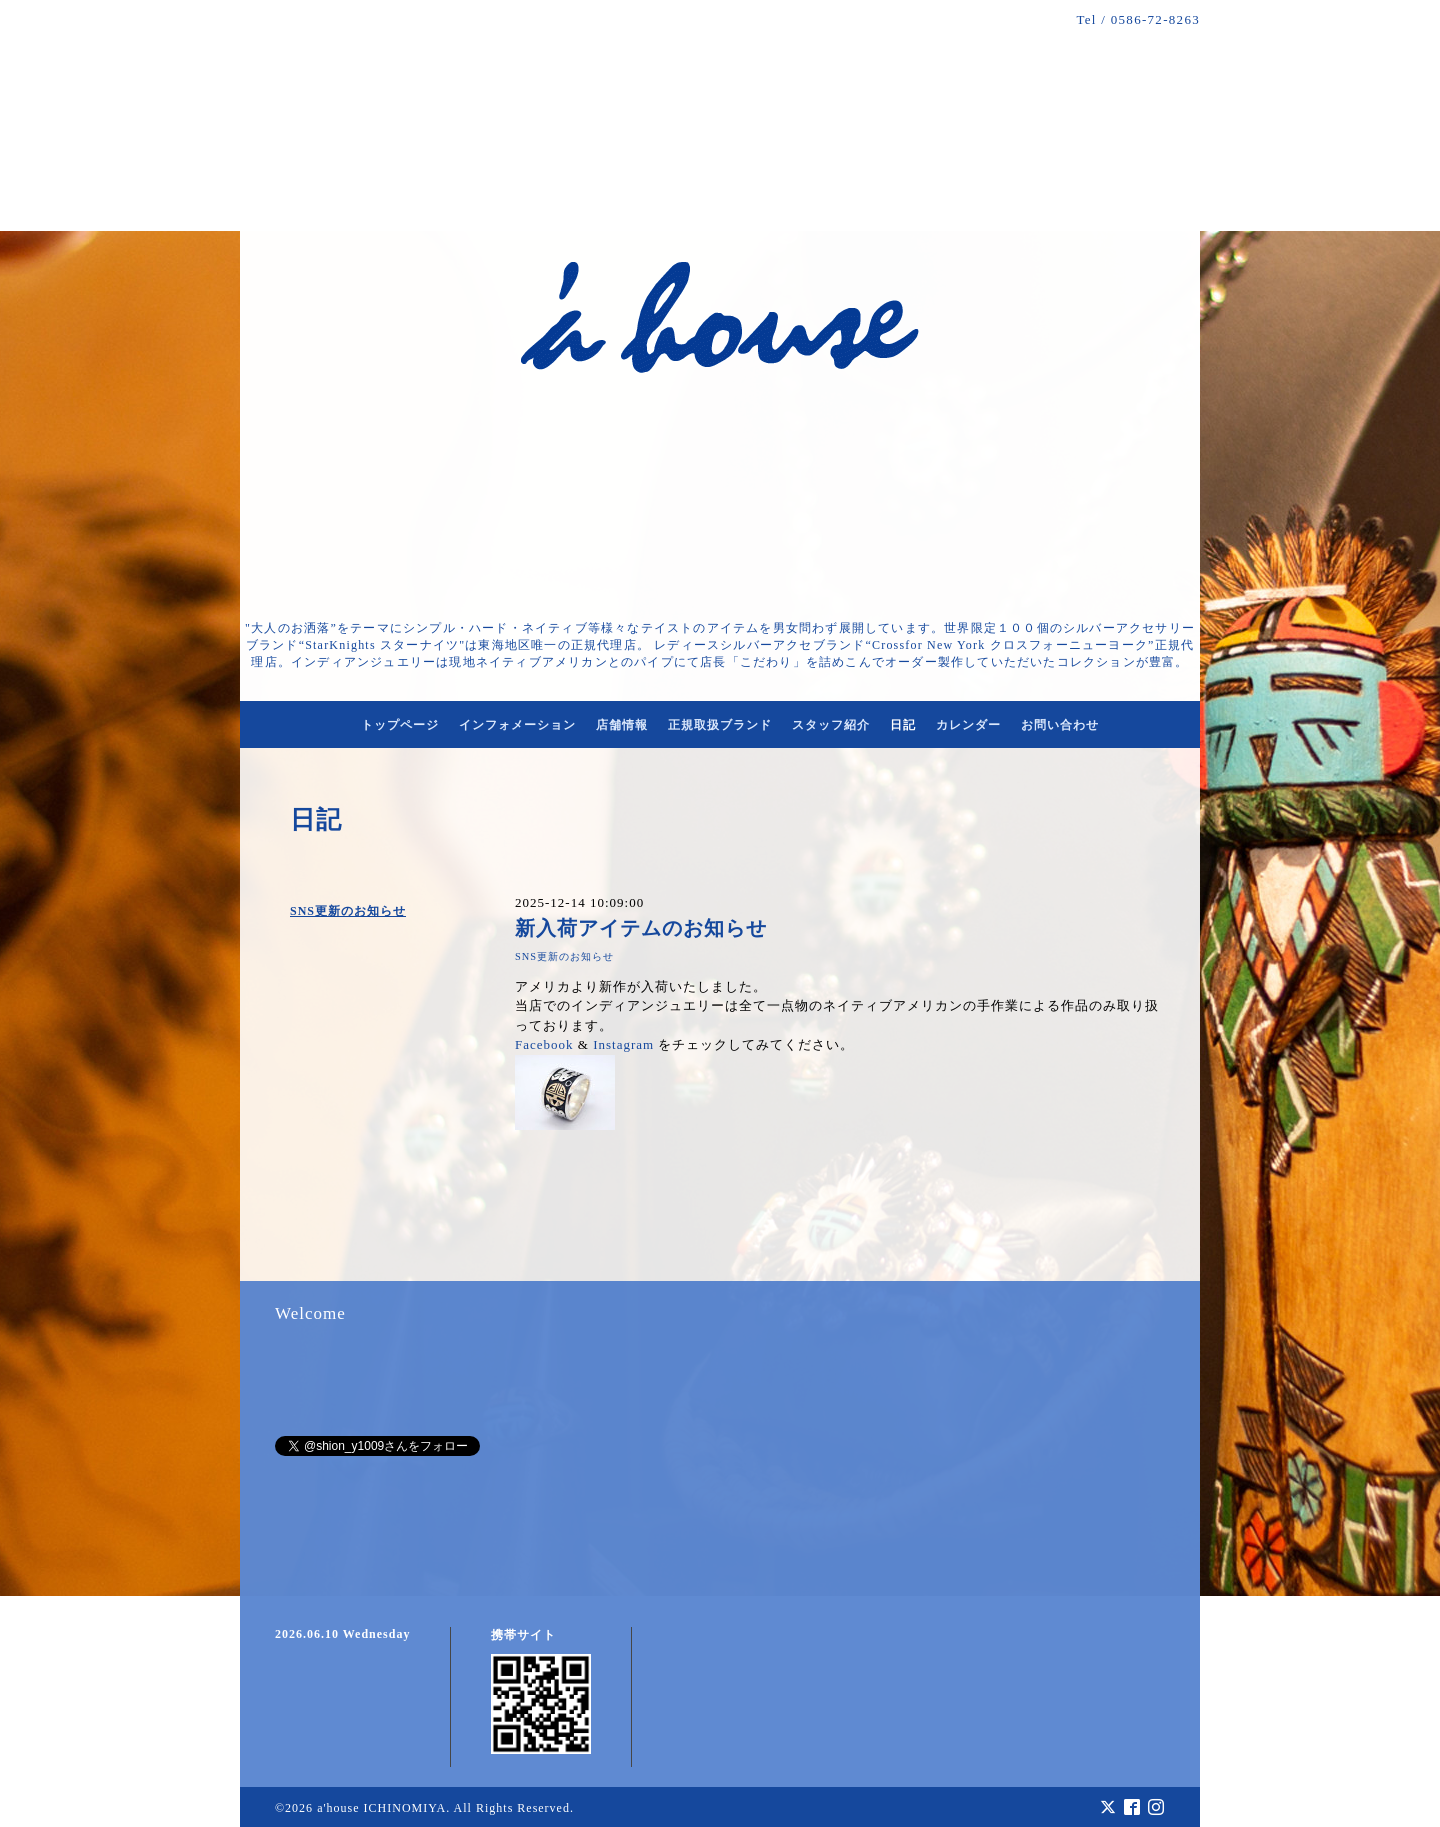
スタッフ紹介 (831, 725)
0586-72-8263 (1155, 19)
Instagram (623, 1044)
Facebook (544, 1044)
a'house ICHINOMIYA (381, 1808)
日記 (903, 725)
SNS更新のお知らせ (348, 911)
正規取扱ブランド (720, 725)
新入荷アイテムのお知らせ (641, 928)
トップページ (400, 725)
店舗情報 (622, 725)
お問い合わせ (1060, 725)
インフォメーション (517, 725)
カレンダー (968, 725)
